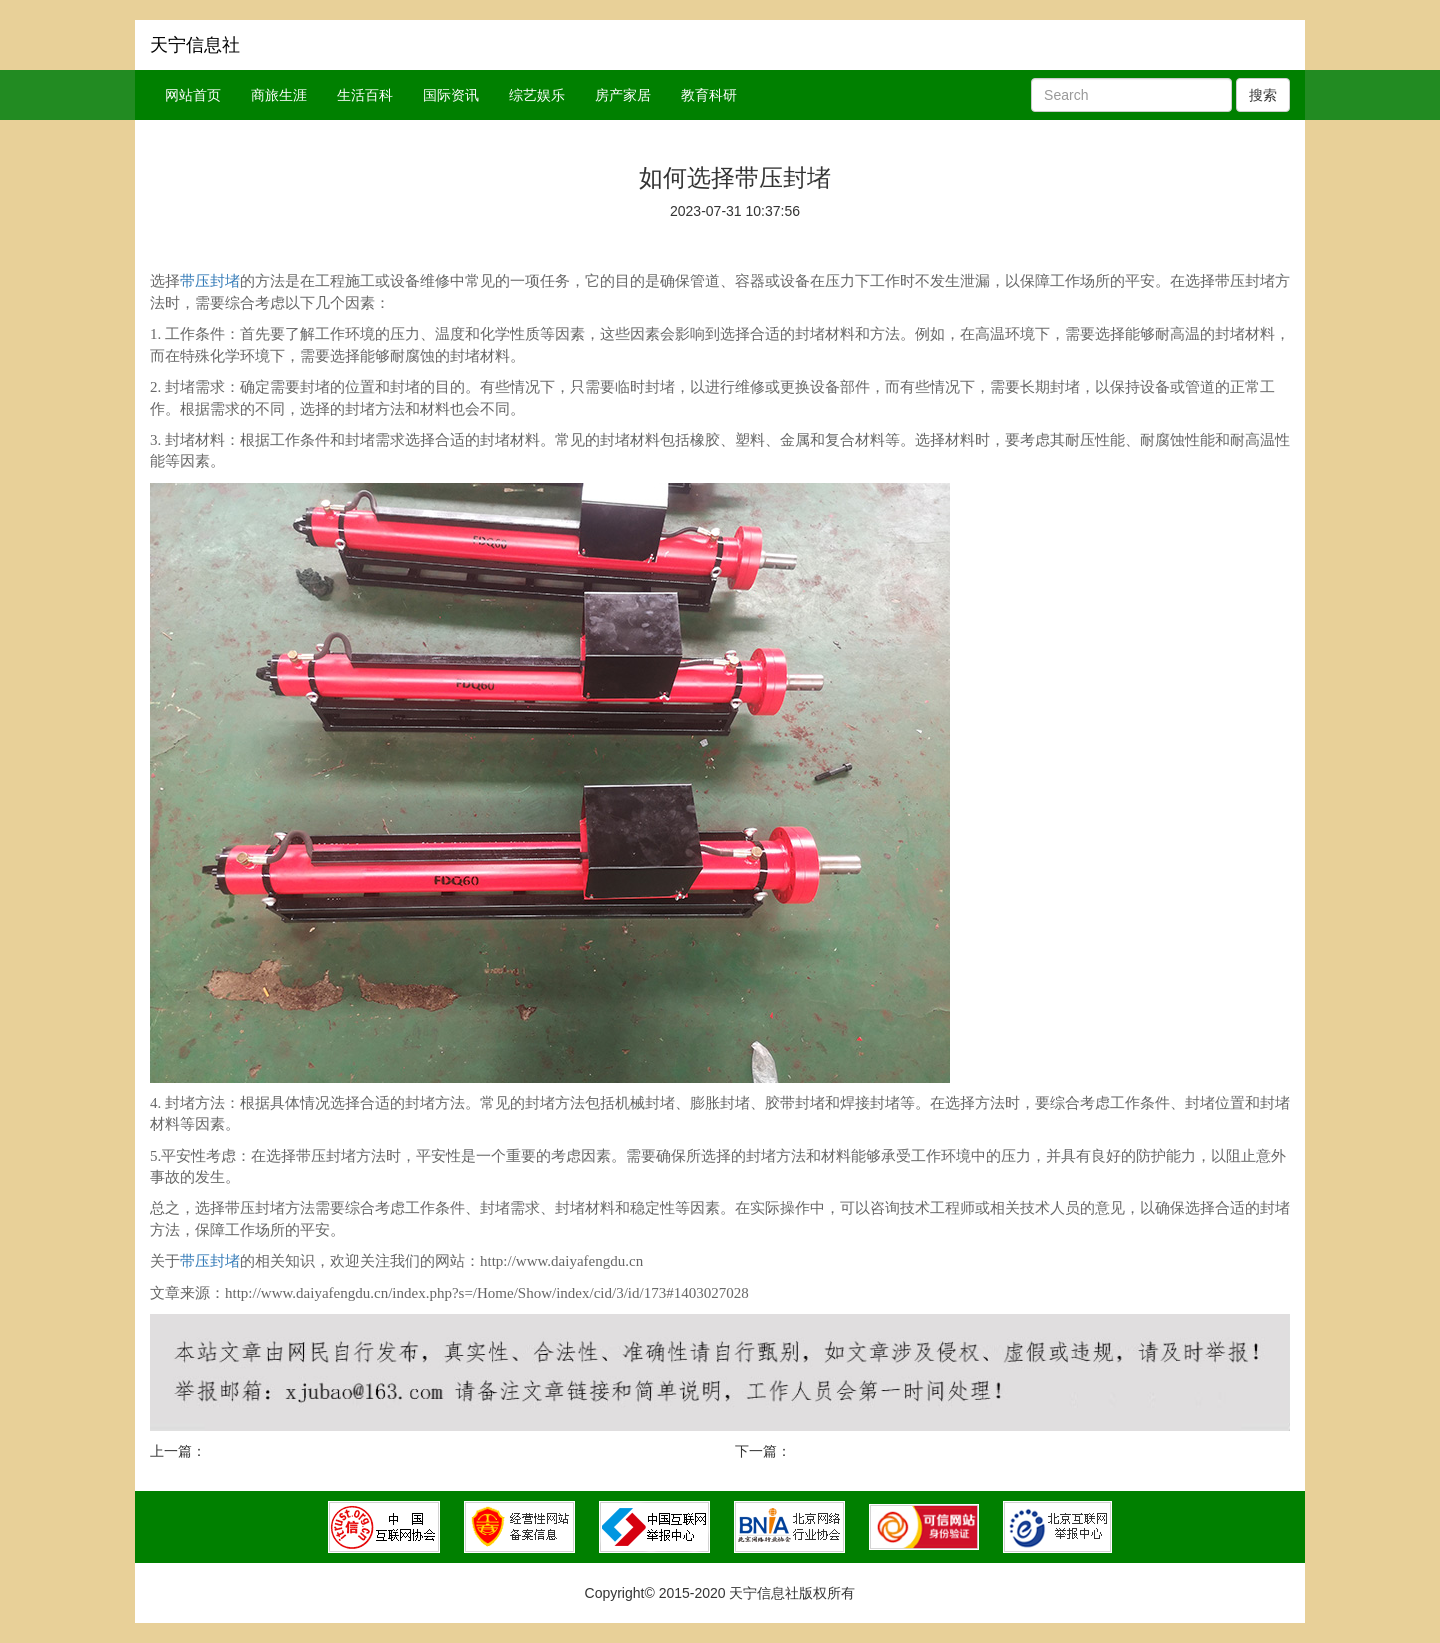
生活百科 (365, 95)
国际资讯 (451, 95)
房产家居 (623, 95)
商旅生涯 (279, 95)
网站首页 (193, 95)
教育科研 (709, 95)
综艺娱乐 (537, 95)
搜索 (1263, 95)
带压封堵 (210, 281)
